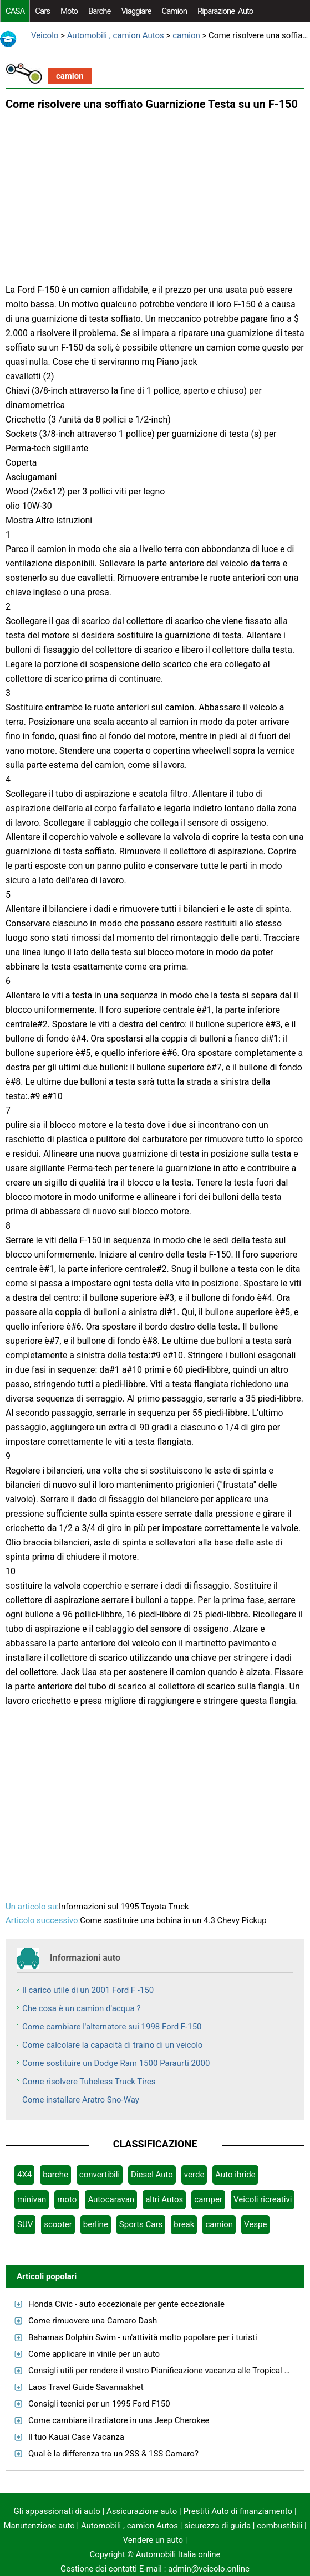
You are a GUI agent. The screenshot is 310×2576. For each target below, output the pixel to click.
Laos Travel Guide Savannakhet (86, 2387)
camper (208, 2199)
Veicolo (44, 35)
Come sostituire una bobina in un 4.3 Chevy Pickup (174, 1920)
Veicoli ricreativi (262, 2199)
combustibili (279, 2526)
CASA (15, 11)
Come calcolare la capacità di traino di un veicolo (112, 2045)
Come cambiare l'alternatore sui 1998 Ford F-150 (112, 2027)
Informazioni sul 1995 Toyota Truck (125, 1907)
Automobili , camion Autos (115, 35)
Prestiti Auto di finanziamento (237, 2511)
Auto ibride (235, 2175)
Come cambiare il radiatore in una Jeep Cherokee (119, 2420)
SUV (25, 2224)
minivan (31, 2199)
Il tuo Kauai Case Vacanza (76, 2437)
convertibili (99, 2175)
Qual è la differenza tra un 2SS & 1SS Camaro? (113, 2454)
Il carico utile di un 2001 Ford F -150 (88, 1990)
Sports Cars (140, 2224)
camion (174, 11)
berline (95, 2224)
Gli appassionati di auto (56, 2511)
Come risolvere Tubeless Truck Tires (89, 2081)
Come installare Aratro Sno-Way (80, 2100)
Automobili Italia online (178, 2554)
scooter (58, 2224)
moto (69, 11)
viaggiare (136, 11)
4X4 (24, 2175)
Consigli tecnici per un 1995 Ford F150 (99, 2404)
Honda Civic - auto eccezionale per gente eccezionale (126, 2304)
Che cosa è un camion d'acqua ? (81, 2008)
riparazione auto (225, 11)
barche (99, 11)
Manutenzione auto (38, 2526)
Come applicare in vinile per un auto (94, 2354)
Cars (42, 11)
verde (194, 2175)
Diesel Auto (152, 2175)
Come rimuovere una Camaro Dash (92, 2321)
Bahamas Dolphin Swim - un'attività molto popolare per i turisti (142, 2337)
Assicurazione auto (141, 2511)
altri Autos (164, 2199)
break (184, 2224)
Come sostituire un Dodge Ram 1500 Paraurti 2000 (116, 2063)
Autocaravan (111, 2199)
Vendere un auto (153, 2540)
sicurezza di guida (217, 2526)
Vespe (255, 2224)
